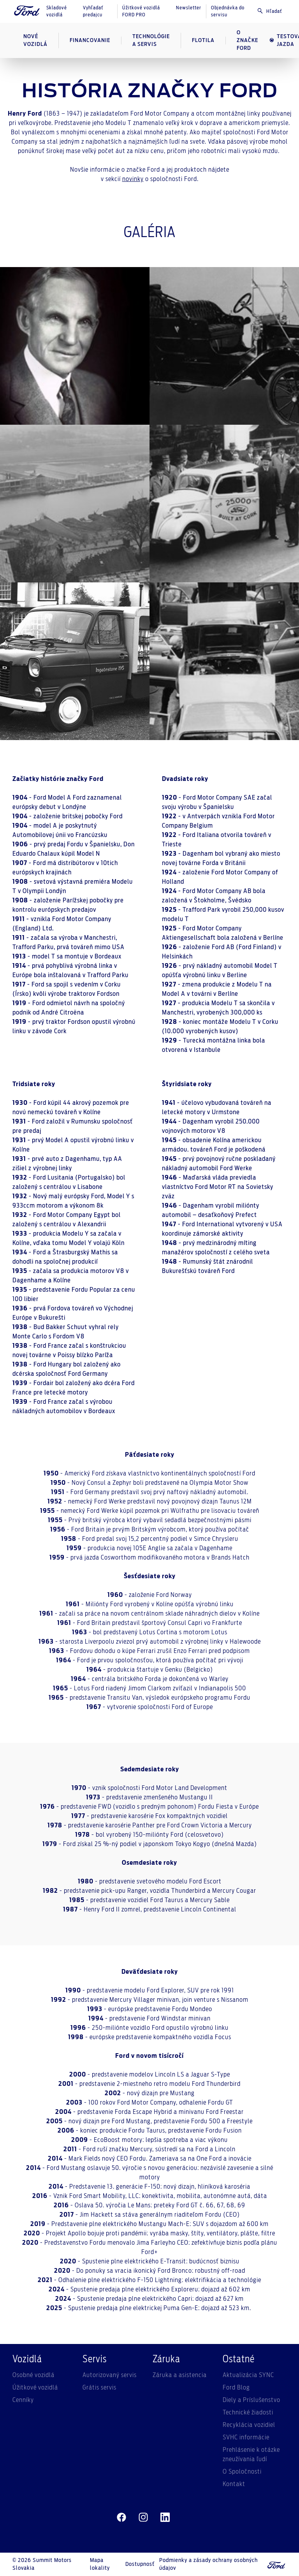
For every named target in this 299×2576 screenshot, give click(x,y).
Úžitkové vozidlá (35, 2387)
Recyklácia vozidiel (249, 2425)
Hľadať (269, 11)
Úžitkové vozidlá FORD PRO (141, 11)
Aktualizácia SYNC (248, 2375)
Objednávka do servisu (227, 11)
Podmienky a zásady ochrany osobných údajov (208, 2564)
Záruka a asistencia (180, 2375)
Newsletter (188, 7)
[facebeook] (121, 2518)
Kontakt (234, 2484)
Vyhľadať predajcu (93, 11)
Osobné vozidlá (33, 2375)
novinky (133, 179)
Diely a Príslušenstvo (251, 2400)
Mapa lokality (100, 2564)
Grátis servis (99, 2387)
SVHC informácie (246, 2437)
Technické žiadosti (248, 2412)
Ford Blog (236, 2387)
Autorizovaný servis (110, 2375)
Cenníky (23, 2400)
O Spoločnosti (242, 2472)
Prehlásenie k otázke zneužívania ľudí (251, 2454)
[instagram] (143, 2518)
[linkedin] (165, 2518)
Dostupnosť (140, 2564)
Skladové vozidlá (56, 11)
